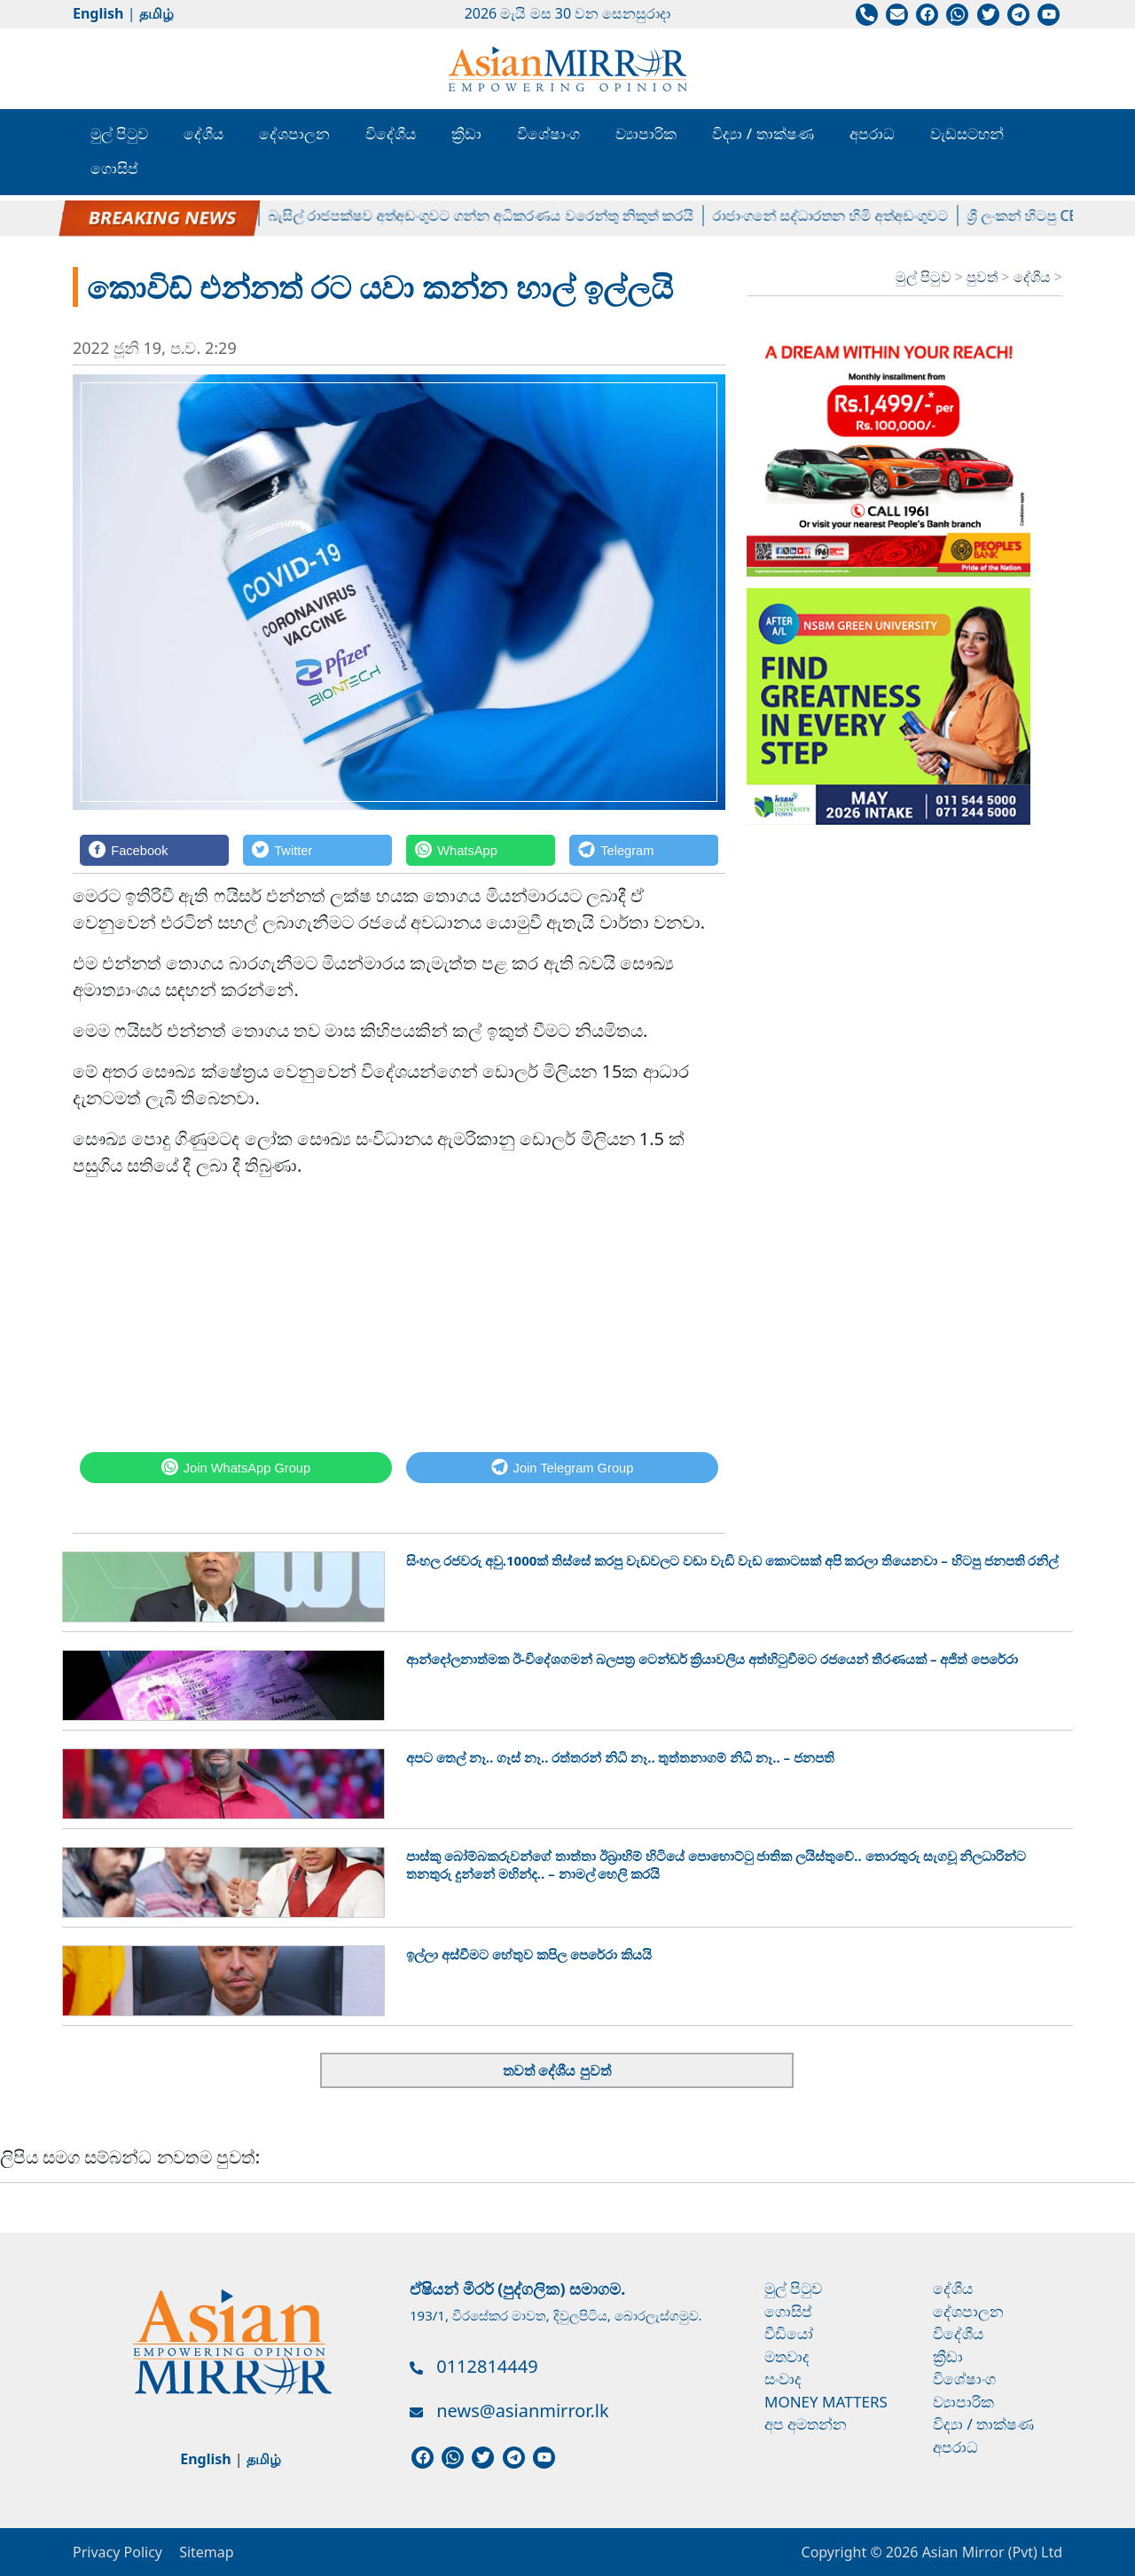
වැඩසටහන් (967, 133)
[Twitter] (317, 850)
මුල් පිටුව (119, 133)
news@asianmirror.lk (522, 2411)
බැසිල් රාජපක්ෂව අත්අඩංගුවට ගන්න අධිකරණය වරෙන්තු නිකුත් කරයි (492, 215)
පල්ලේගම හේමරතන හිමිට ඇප (163, 215)
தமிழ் (156, 13)
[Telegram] (643, 850)
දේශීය (203, 133)
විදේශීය (390, 133)
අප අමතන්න (805, 2424)
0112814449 (486, 2366)
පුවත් (984, 277)
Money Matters (826, 2401)
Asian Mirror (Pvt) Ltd (990, 2552)
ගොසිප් (114, 168)
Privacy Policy (117, 2552)
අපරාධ (872, 133)
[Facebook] (154, 850)
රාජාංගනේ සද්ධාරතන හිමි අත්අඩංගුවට (841, 215)
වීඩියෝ (788, 2333)
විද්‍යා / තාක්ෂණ (762, 133)
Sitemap (206, 2552)
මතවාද (787, 2356)
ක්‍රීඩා (466, 133)
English (98, 13)
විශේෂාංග (548, 133)
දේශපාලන (294, 133)
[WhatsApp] (480, 850)
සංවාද (783, 2378)
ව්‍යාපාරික (646, 133)
